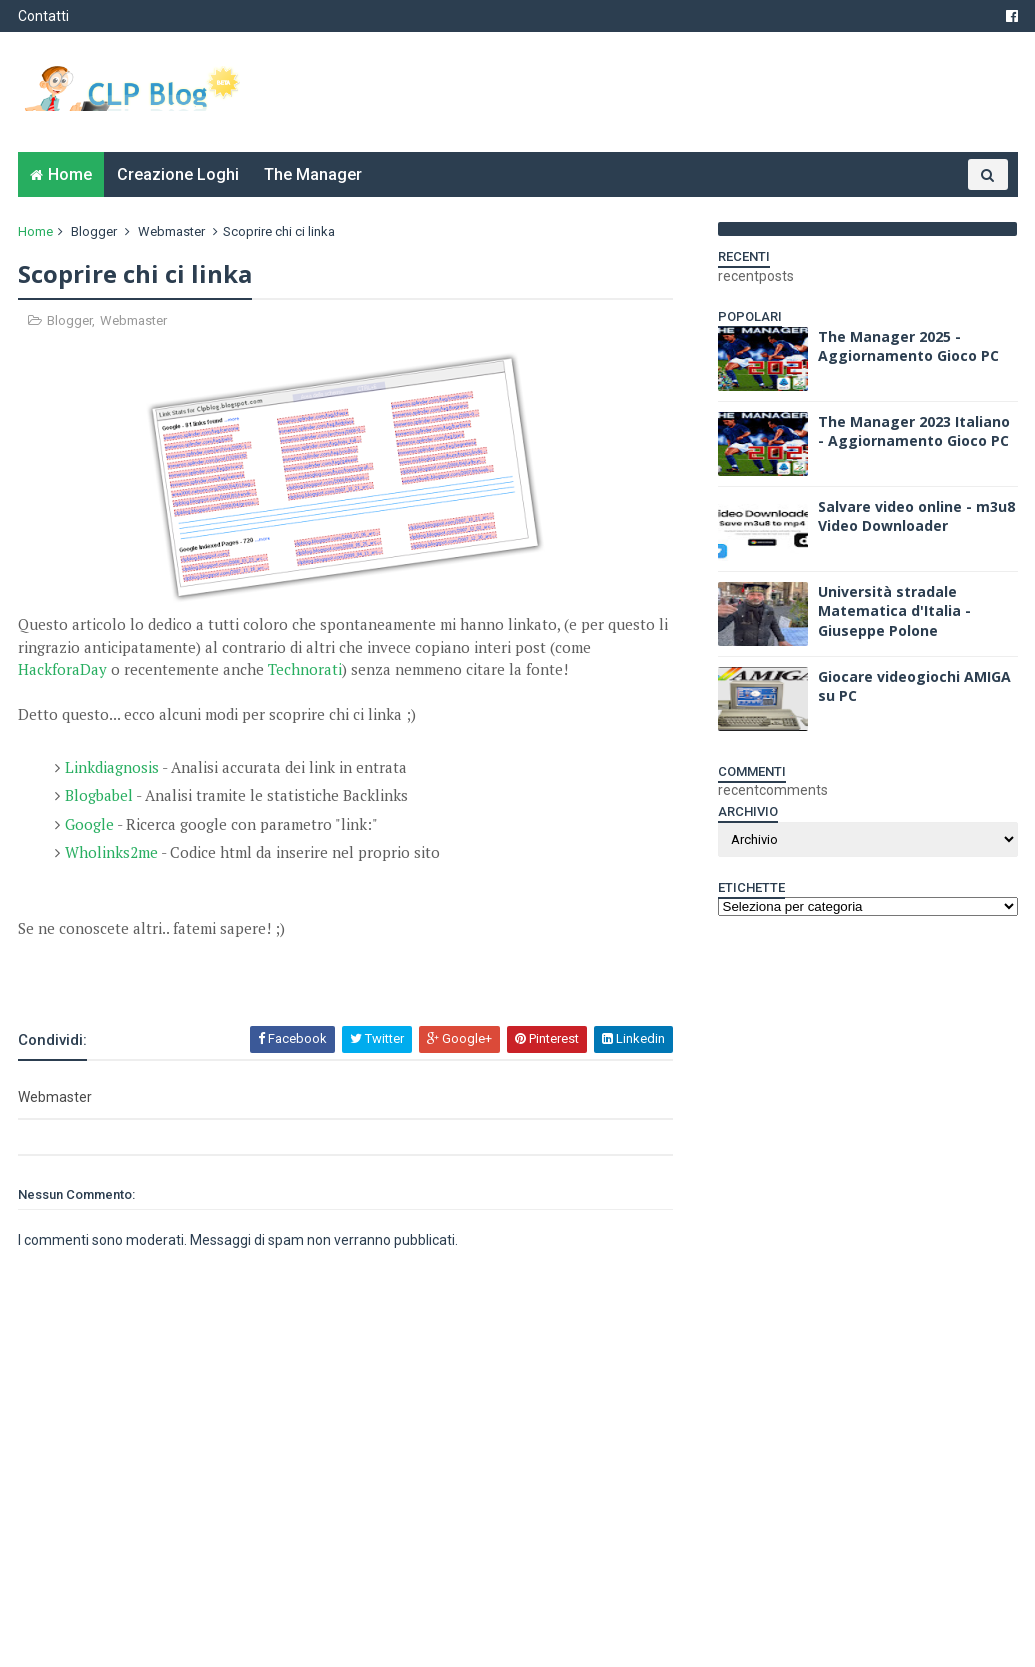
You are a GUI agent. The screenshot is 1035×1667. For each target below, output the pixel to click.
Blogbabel (99, 795)
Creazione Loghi (178, 174)
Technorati (305, 669)
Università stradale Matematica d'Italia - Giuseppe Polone (894, 611)
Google (89, 824)
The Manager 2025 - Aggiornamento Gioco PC (908, 346)
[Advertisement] (252, 970)
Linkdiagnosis (112, 767)
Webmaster (171, 231)
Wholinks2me (111, 852)
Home (70, 174)
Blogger (94, 231)
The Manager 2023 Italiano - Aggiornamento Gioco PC (914, 431)
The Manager (313, 174)
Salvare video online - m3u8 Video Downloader (916, 516)
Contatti (43, 16)
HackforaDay (62, 669)
